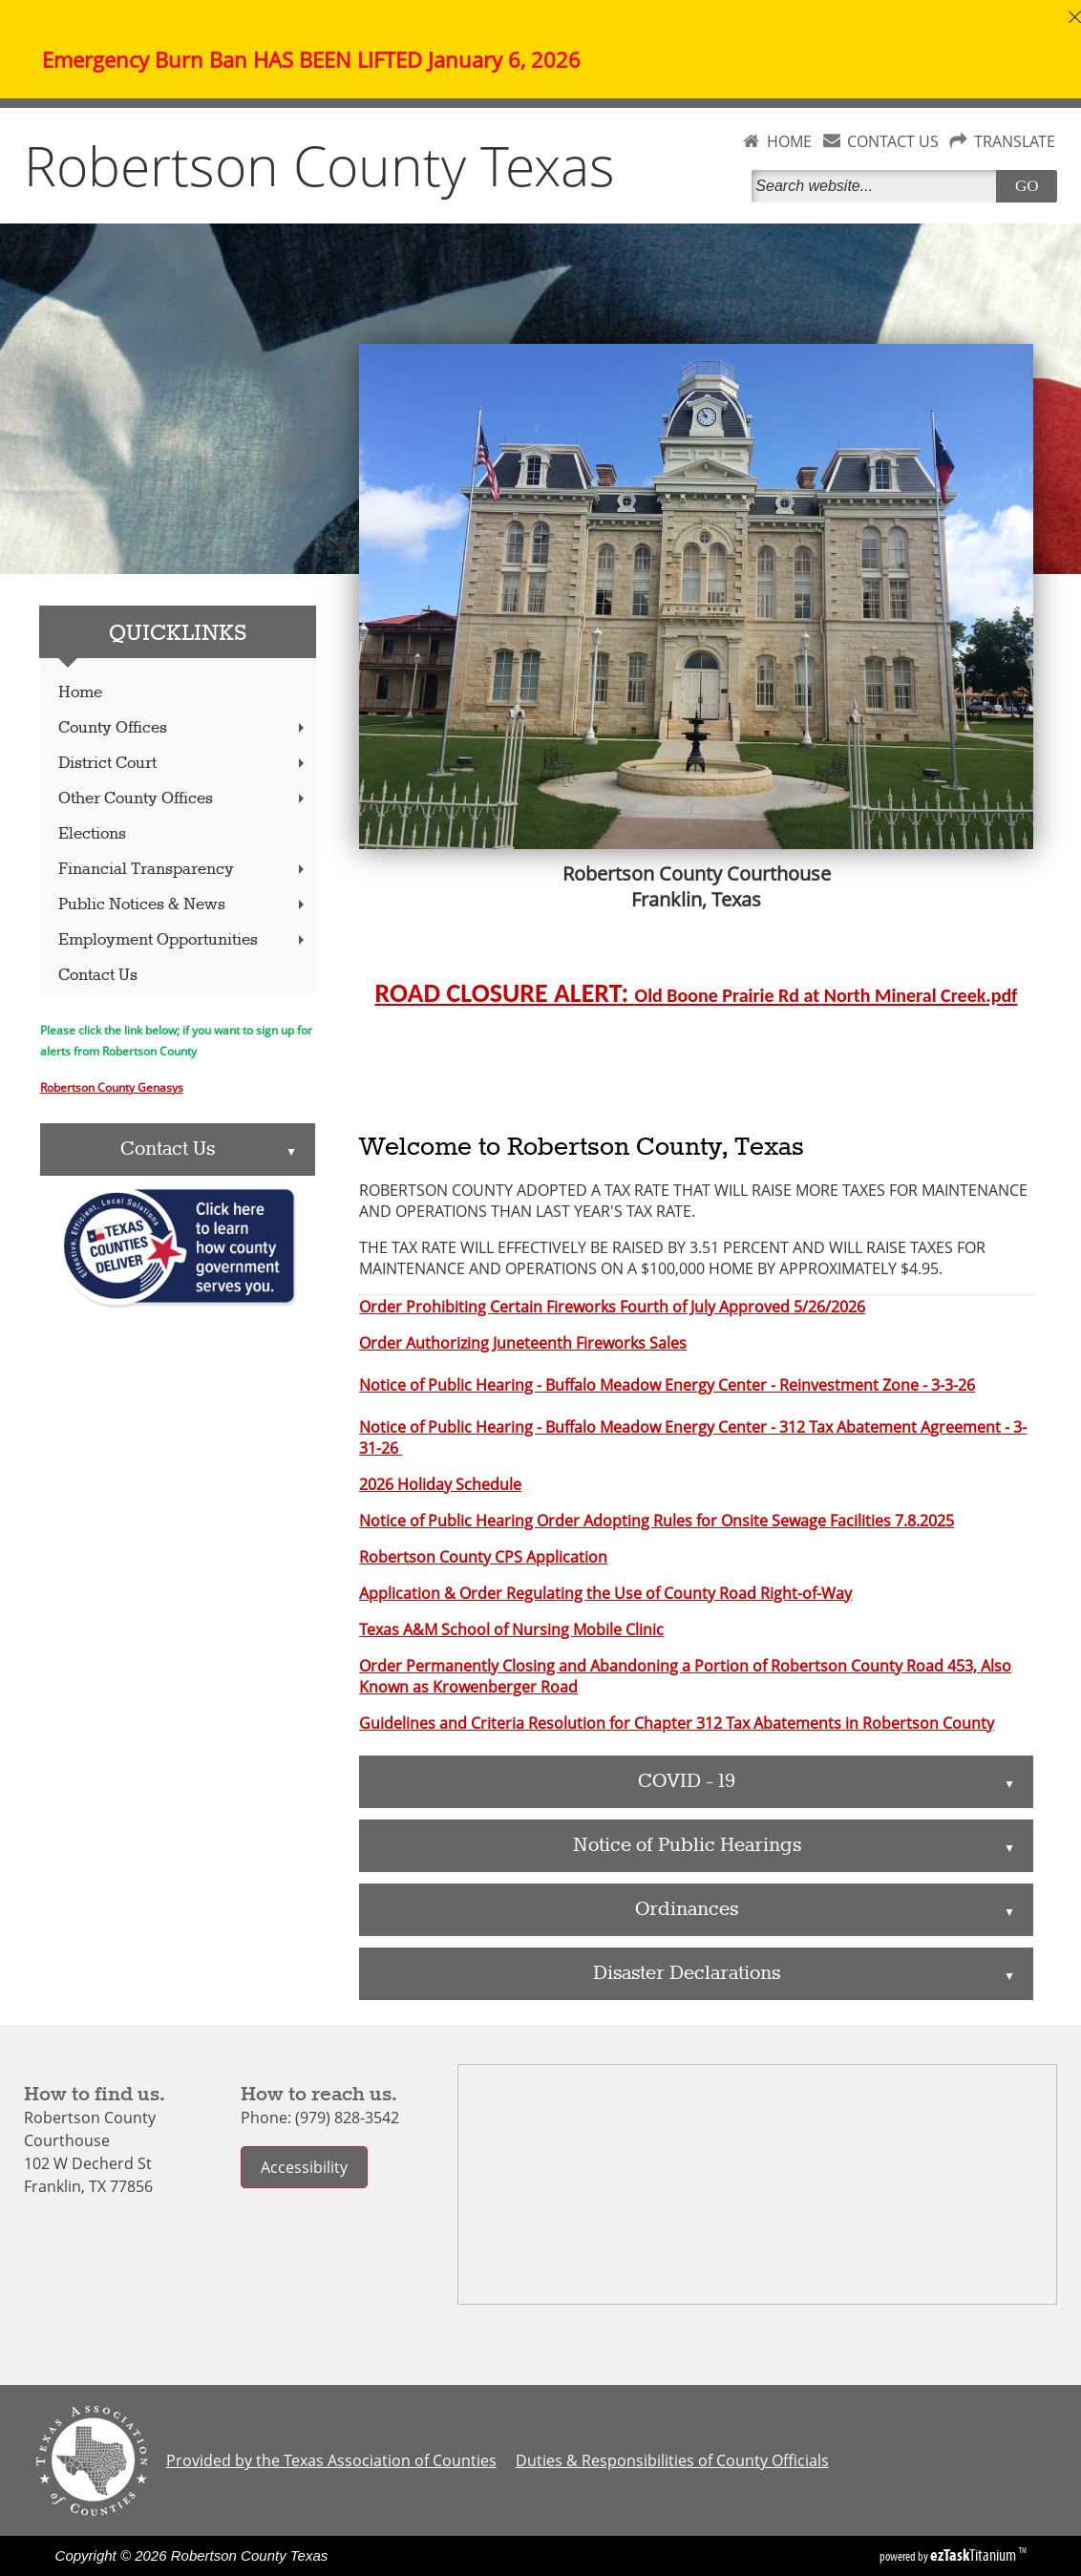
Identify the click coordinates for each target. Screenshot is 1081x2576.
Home (80, 693)
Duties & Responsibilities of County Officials (672, 2460)
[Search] (878, 186)
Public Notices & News (183, 905)
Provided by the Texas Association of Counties (331, 2460)
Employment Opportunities (183, 940)
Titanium (974, 2554)
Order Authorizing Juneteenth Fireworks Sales (523, 1342)
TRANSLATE (1014, 141)
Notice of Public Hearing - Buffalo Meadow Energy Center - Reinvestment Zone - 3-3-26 (667, 1384)
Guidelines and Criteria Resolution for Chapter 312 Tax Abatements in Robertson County (676, 1723)
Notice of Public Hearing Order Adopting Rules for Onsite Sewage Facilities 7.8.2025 (656, 1520)
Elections (92, 834)
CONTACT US (893, 141)
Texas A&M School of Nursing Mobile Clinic (511, 1629)
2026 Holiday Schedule (440, 1484)
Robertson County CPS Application (483, 1556)
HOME (789, 141)
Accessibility (304, 2167)
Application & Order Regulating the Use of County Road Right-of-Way (605, 1593)
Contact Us (98, 976)
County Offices (183, 728)
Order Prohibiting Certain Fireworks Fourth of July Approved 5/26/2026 (612, 1306)
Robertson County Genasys (111, 1087)
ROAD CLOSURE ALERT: (696, 993)
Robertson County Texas (319, 165)
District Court (183, 764)
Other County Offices (183, 799)
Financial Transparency (183, 870)
